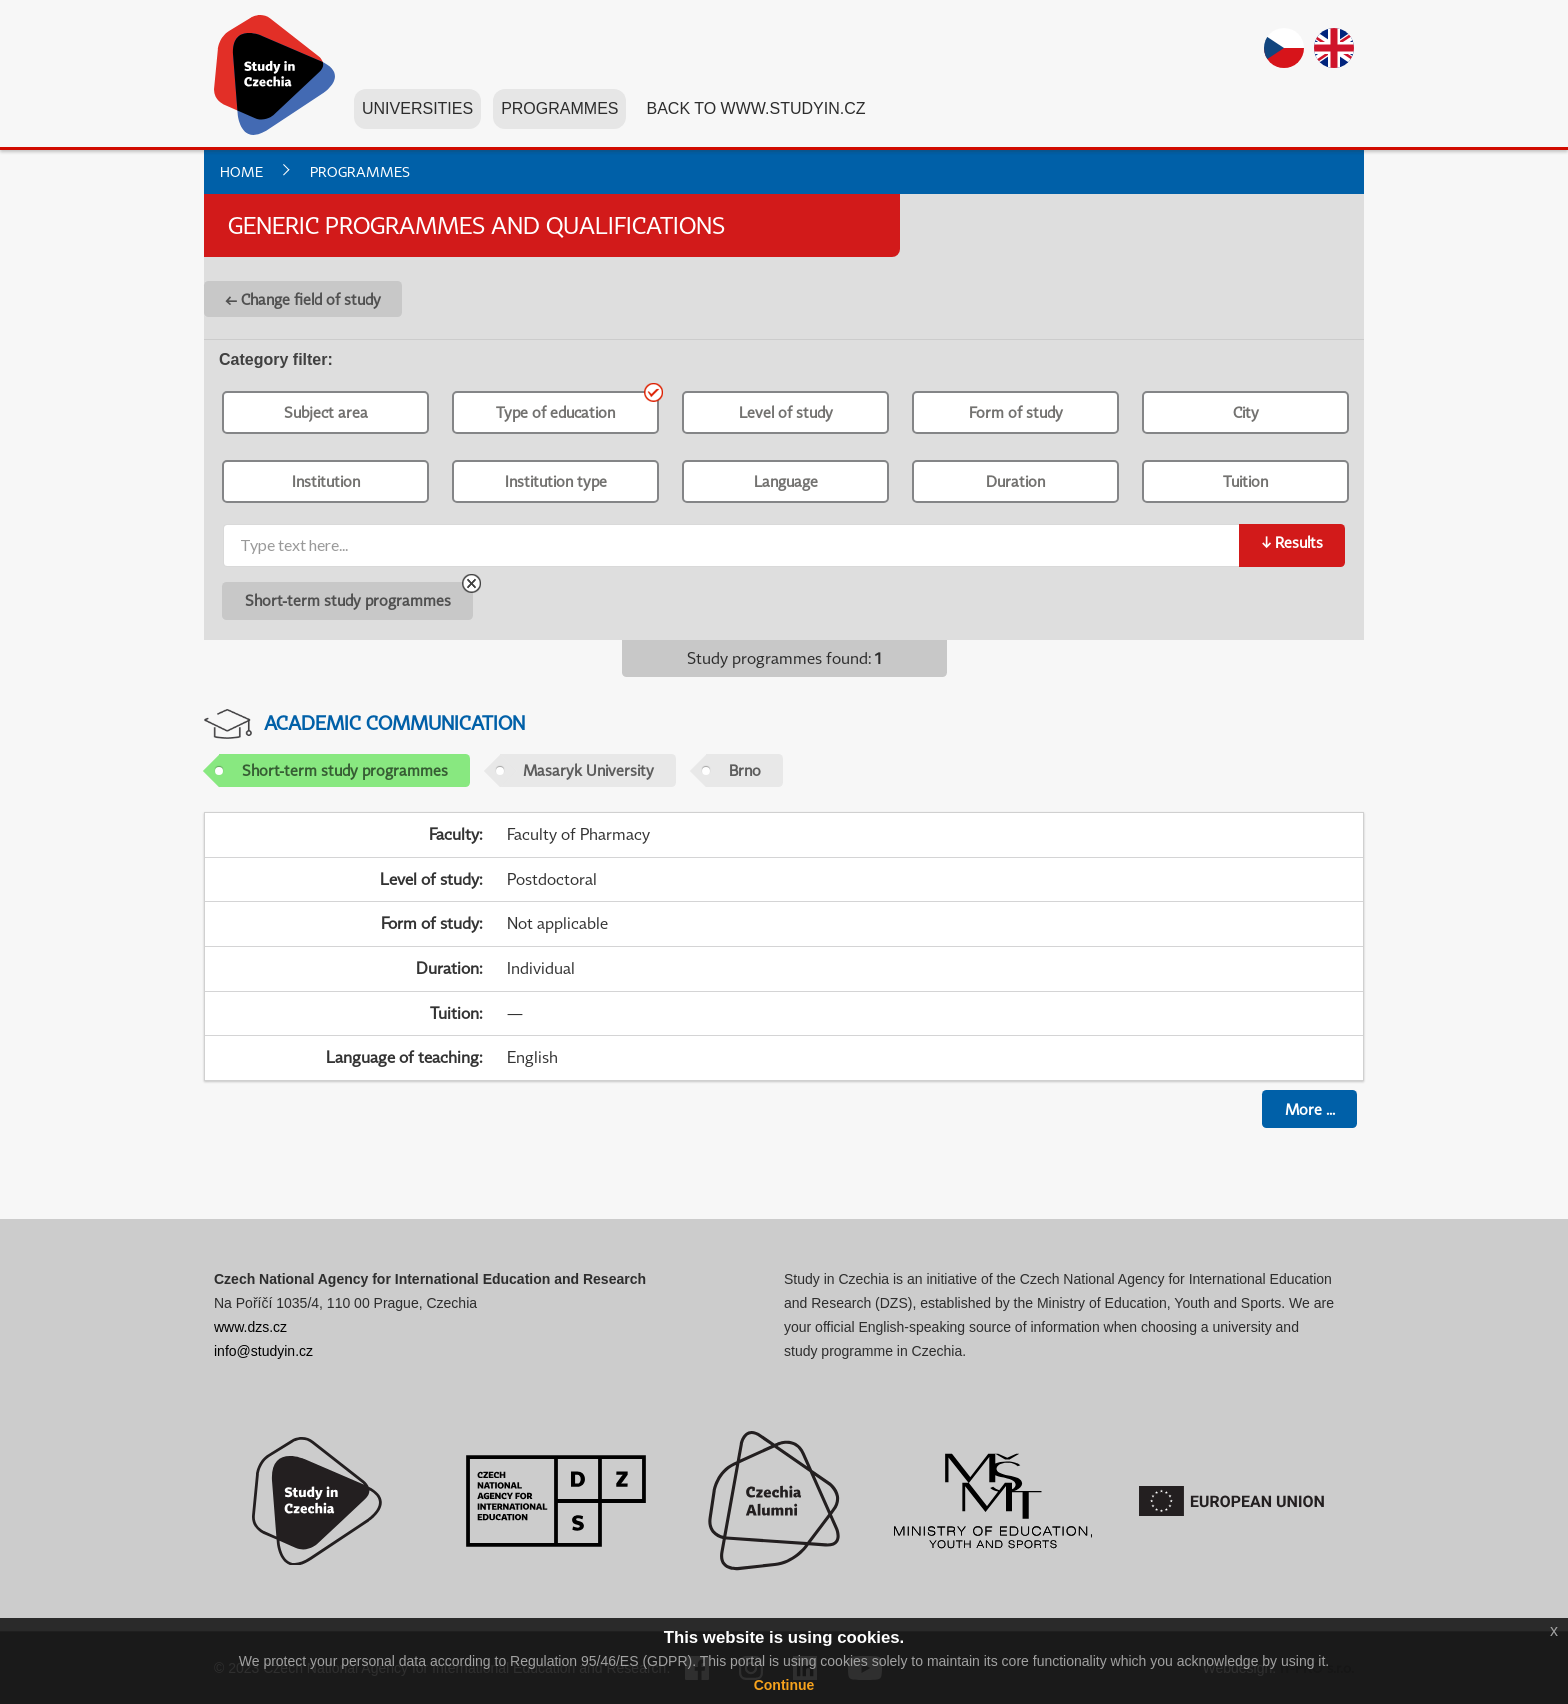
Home (241, 171)
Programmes (559, 108)
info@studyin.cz (263, 1351)
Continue (784, 1685)
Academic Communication (394, 722)
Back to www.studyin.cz (755, 108)
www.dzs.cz (250, 1327)
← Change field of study (303, 299)
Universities (417, 108)
